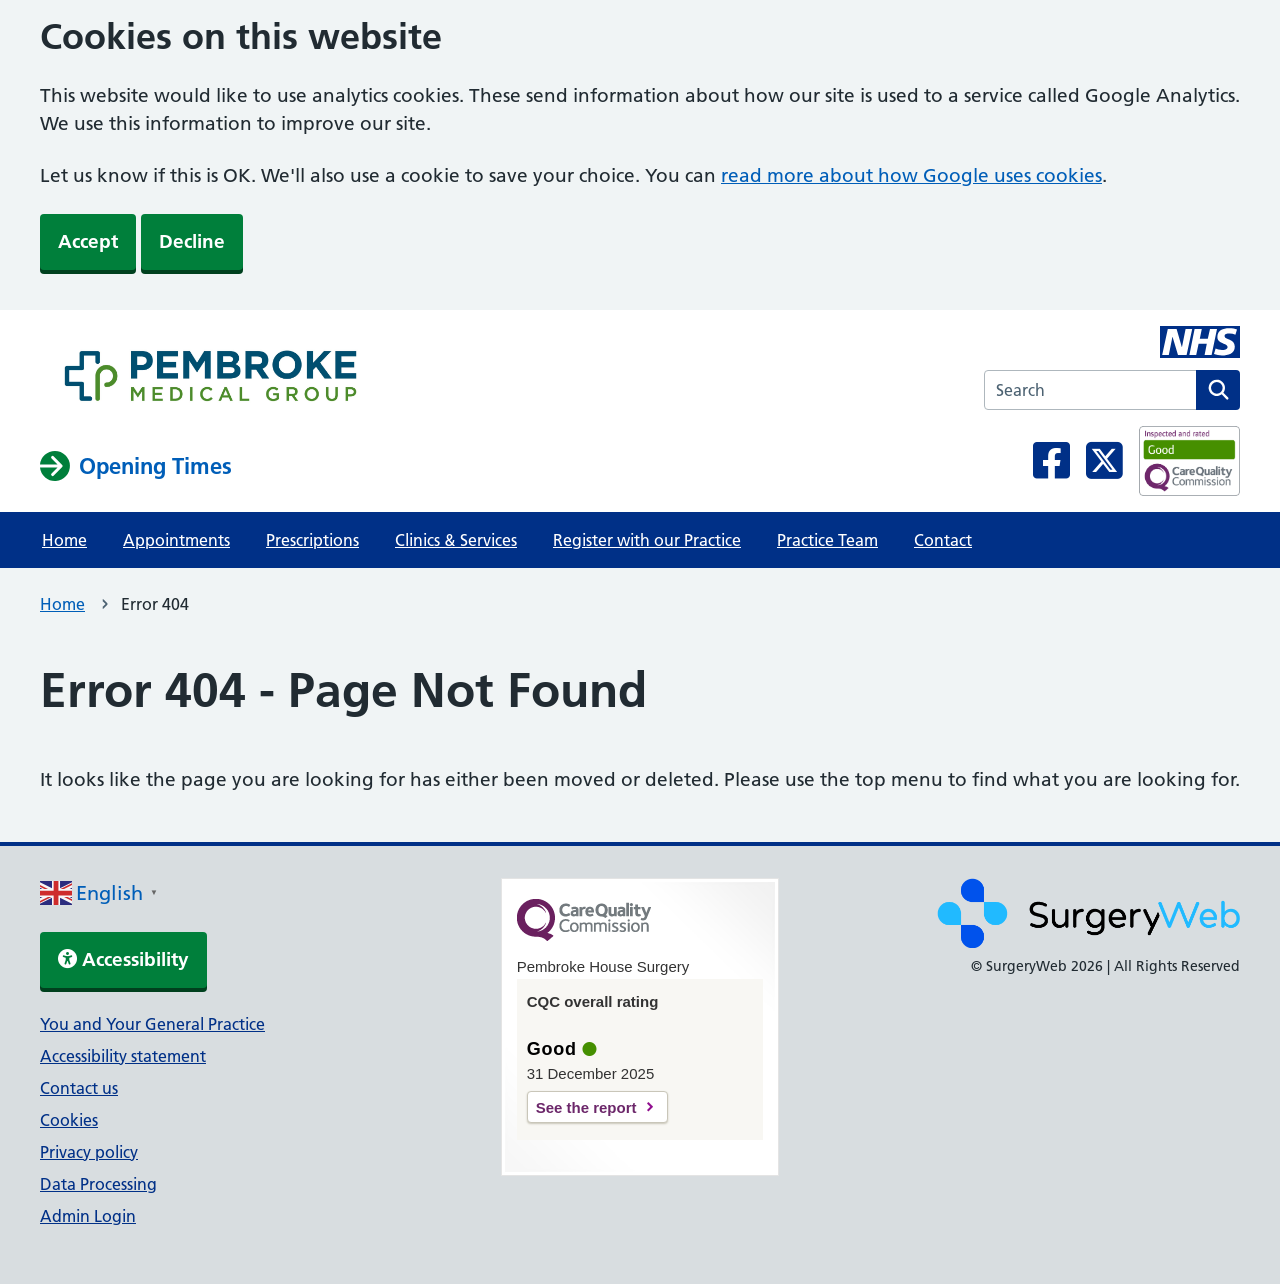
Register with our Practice (647, 540)
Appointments (176, 540)
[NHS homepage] (210, 379)
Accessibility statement (123, 1056)
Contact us (79, 1088)
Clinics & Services (456, 540)
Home (64, 540)
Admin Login (88, 1216)
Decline (192, 241)
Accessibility (123, 959)
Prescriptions (312, 540)
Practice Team (827, 540)
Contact (943, 540)
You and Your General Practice (152, 1024)
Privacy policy (89, 1152)
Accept (88, 241)
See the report (586, 1107)
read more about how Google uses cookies (911, 175)
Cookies (69, 1120)
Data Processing (98, 1184)
